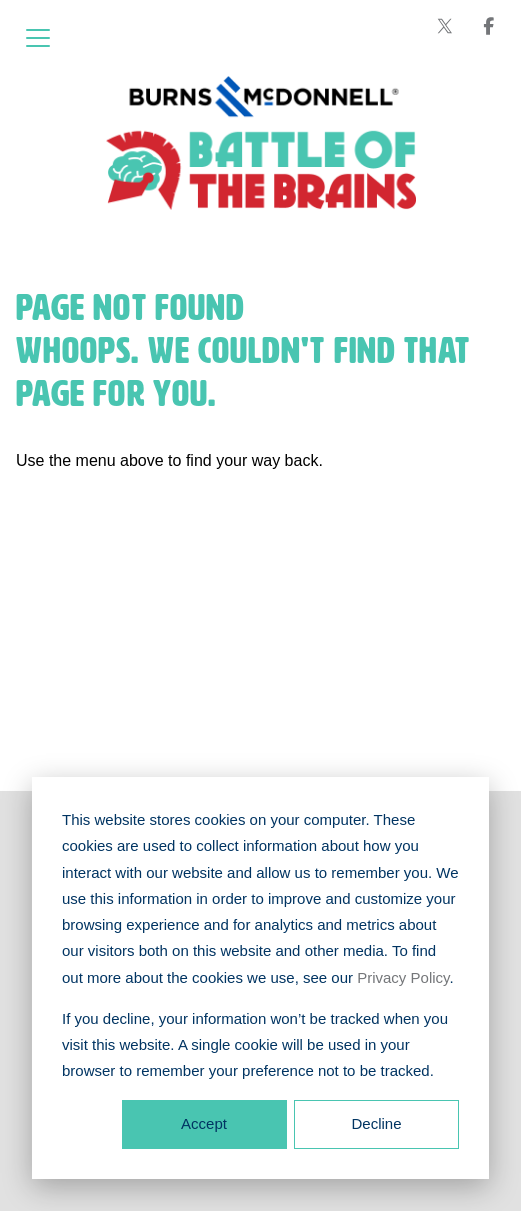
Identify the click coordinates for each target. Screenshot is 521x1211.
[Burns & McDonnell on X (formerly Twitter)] (445, 26)
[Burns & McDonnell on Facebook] (489, 26)
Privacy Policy (403, 977)
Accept (204, 1123)
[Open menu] (38, 38)
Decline (376, 1123)
